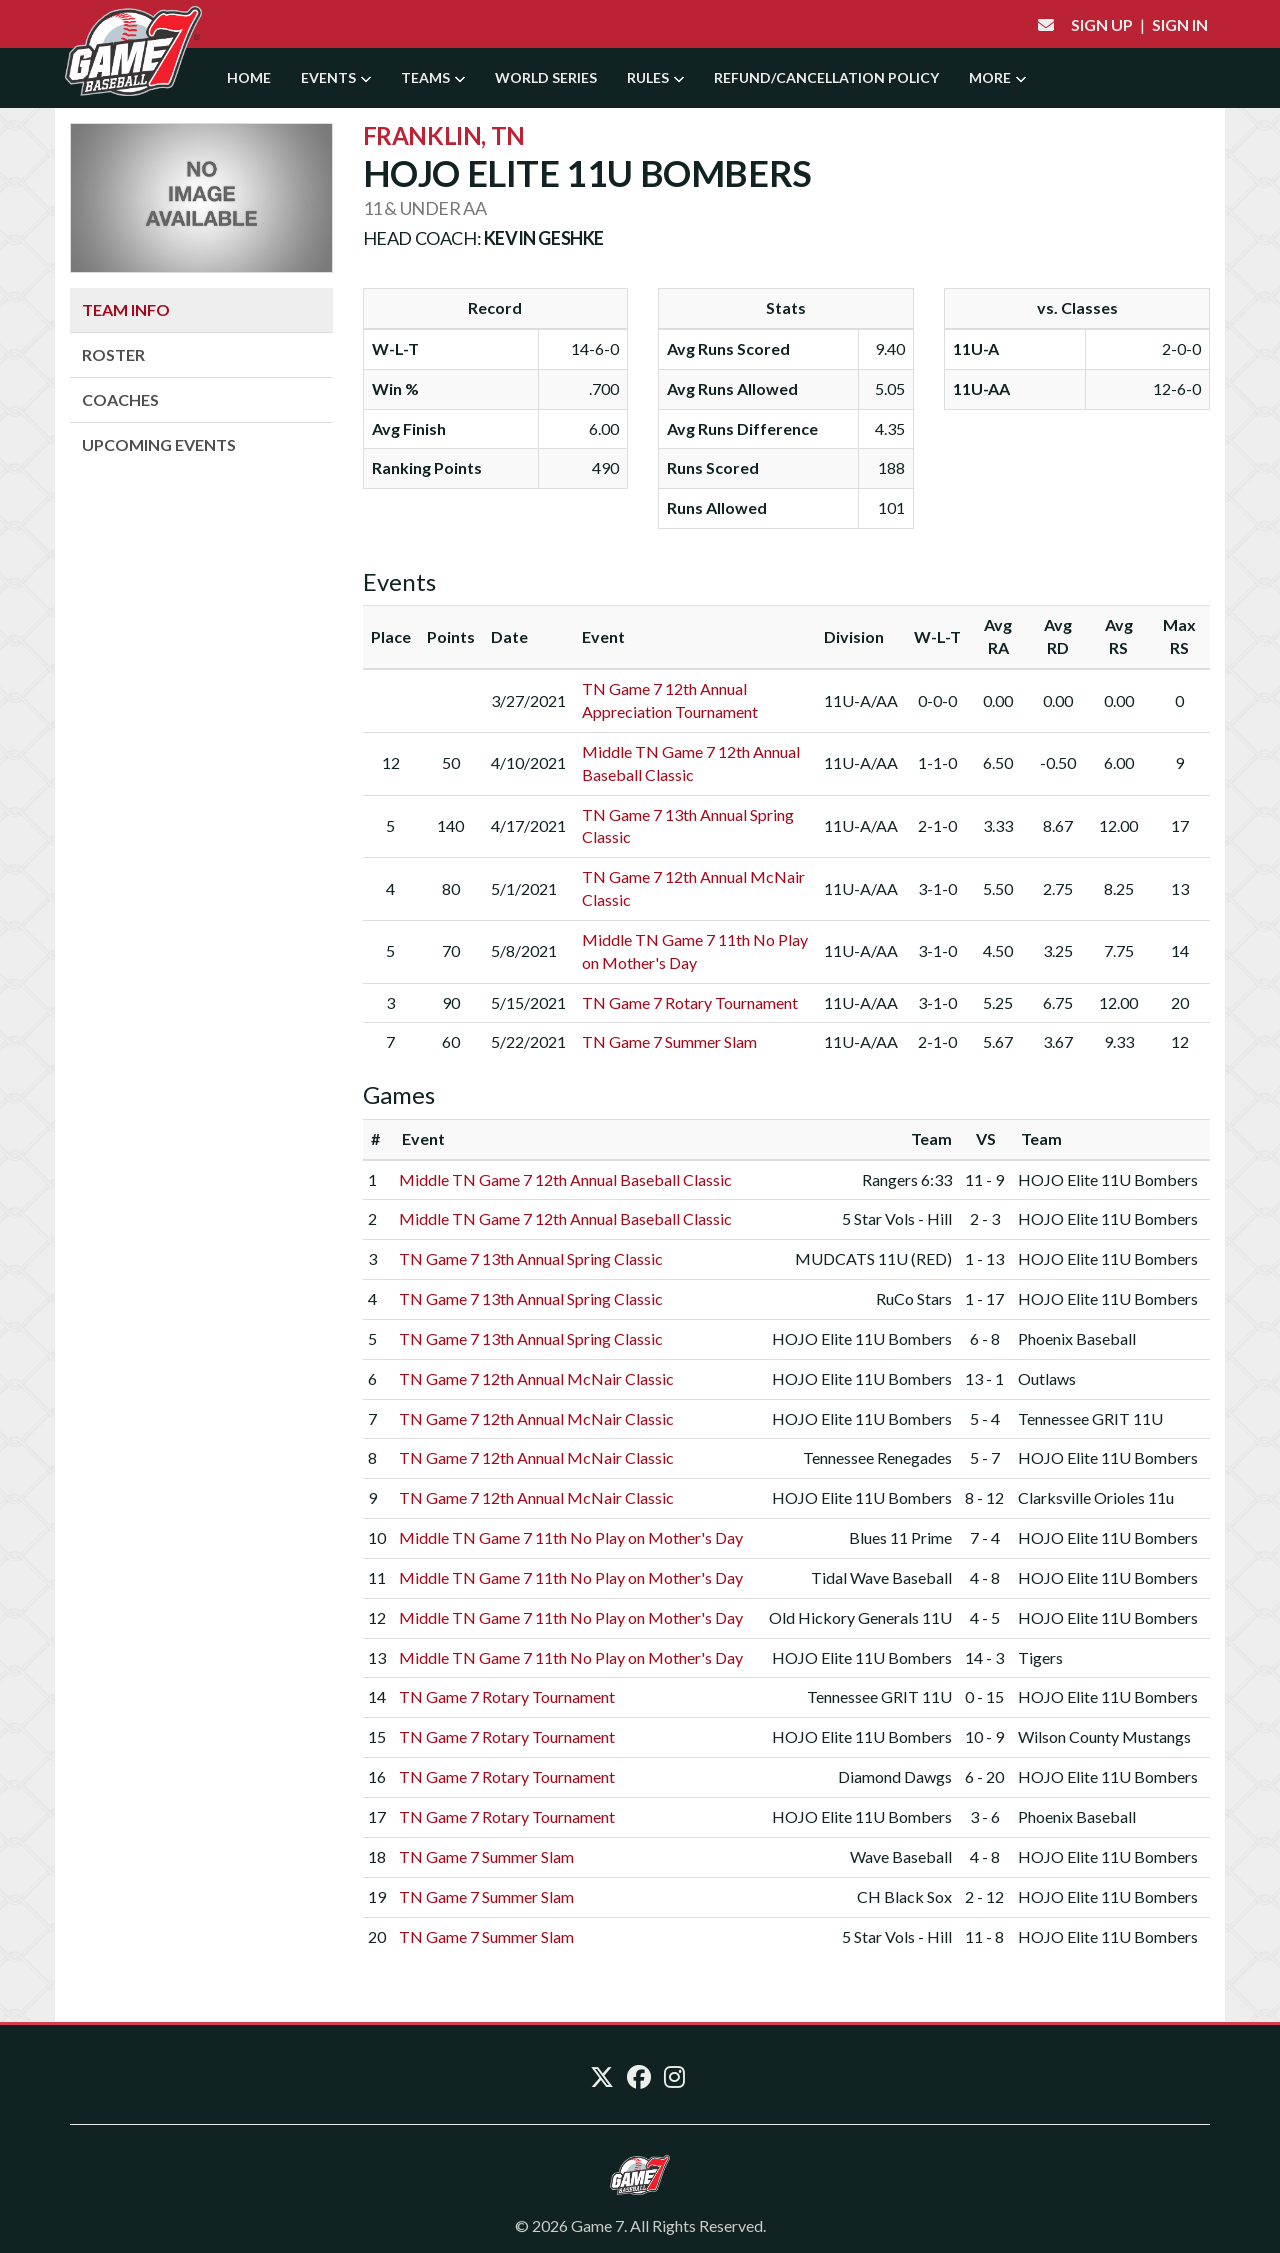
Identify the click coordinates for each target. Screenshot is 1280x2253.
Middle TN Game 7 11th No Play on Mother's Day (571, 1537)
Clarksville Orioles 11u (1096, 1497)
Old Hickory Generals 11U (860, 1617)
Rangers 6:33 (907, 1179)
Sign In (1180, 24)
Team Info (126, 309)
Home (249, 77)
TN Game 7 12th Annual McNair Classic (536, 1378)
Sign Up (1102, 24)
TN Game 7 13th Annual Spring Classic (531, 1258)
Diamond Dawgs (895, 1776)
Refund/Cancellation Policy (826, 77)
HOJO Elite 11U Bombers (1108, 1179)
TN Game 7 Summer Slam (669, 1041)
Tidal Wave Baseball (881, 1577)
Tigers (1040, 1657)
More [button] (997, 77)
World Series (546, 77)
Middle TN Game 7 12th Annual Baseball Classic (565, 1179)
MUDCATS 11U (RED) (873, 1258)
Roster (113, 354)
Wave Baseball (901, 1856)
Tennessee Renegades (877, 1457)
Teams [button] (433, 77)
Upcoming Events (159, 444)
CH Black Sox (904, 1896)
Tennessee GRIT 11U (1090, 1418)
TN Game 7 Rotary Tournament (690, 1002)
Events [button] (336, 77)
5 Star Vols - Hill (897, 1218)
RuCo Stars (914, 1298)
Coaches (120, 399)
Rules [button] (655, 77)
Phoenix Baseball (1077, 1338)
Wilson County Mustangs (1104, 1736)
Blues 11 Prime (900, 1537)
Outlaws (1047, 1378)
